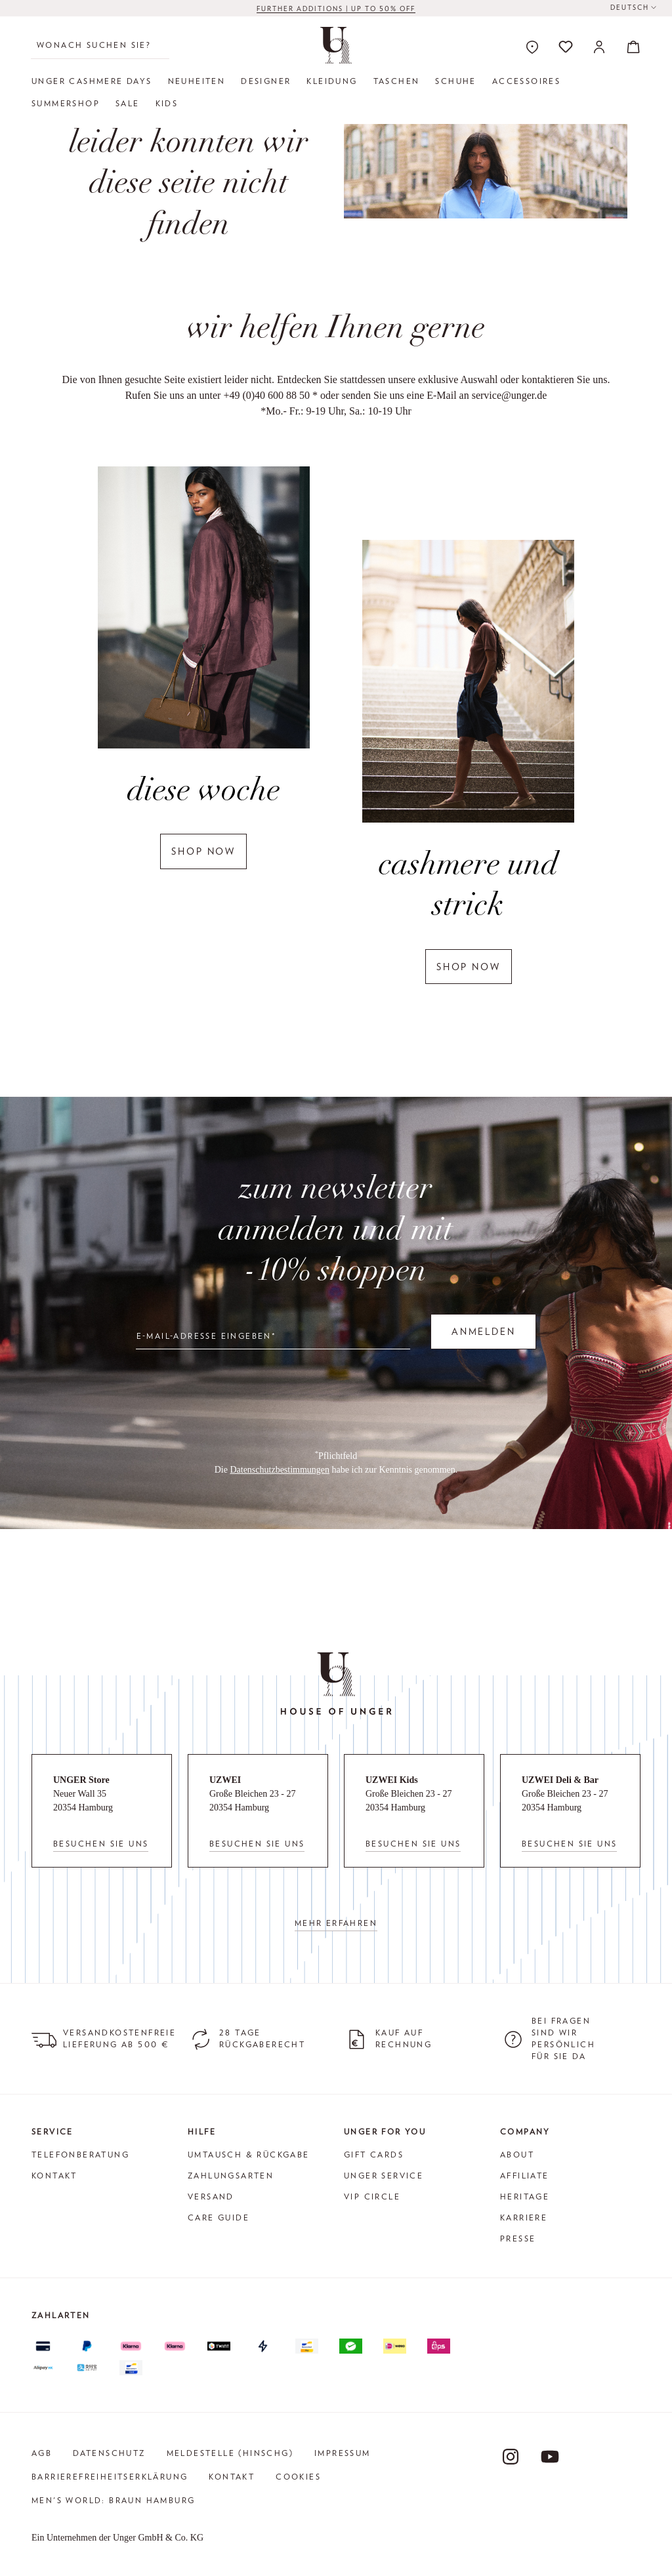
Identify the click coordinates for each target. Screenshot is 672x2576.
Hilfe (202, 2131)
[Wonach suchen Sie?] (100, 45)
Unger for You (385, 2131)
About (517, 2154)
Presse (518, 2238)
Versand (211, 2196)
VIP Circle (372, 2196)
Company (525, 2131)
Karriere (523, 2217)
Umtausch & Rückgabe (249, 2154)
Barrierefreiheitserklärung (110, 2477)
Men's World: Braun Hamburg (113, 2500)
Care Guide (218, 2217)
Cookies (298, 2477)
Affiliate (524, 2175)
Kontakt (54, 2175)
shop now (203, 851)
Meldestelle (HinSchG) (230, 2453)
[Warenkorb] (629, 46)
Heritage (524, 2196)
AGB (42, 2453)
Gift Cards (374, 2154)
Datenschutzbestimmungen (279, 1470)
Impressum (342, 2453)
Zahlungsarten (231, 2175)
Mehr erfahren (336, 1923)
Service (53, 2131)
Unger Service (383, 2175)
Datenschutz (109, 2453)
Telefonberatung (80, 2154)
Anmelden (483, 1331)
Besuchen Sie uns (100, 1844)
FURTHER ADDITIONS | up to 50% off (336, 8)
